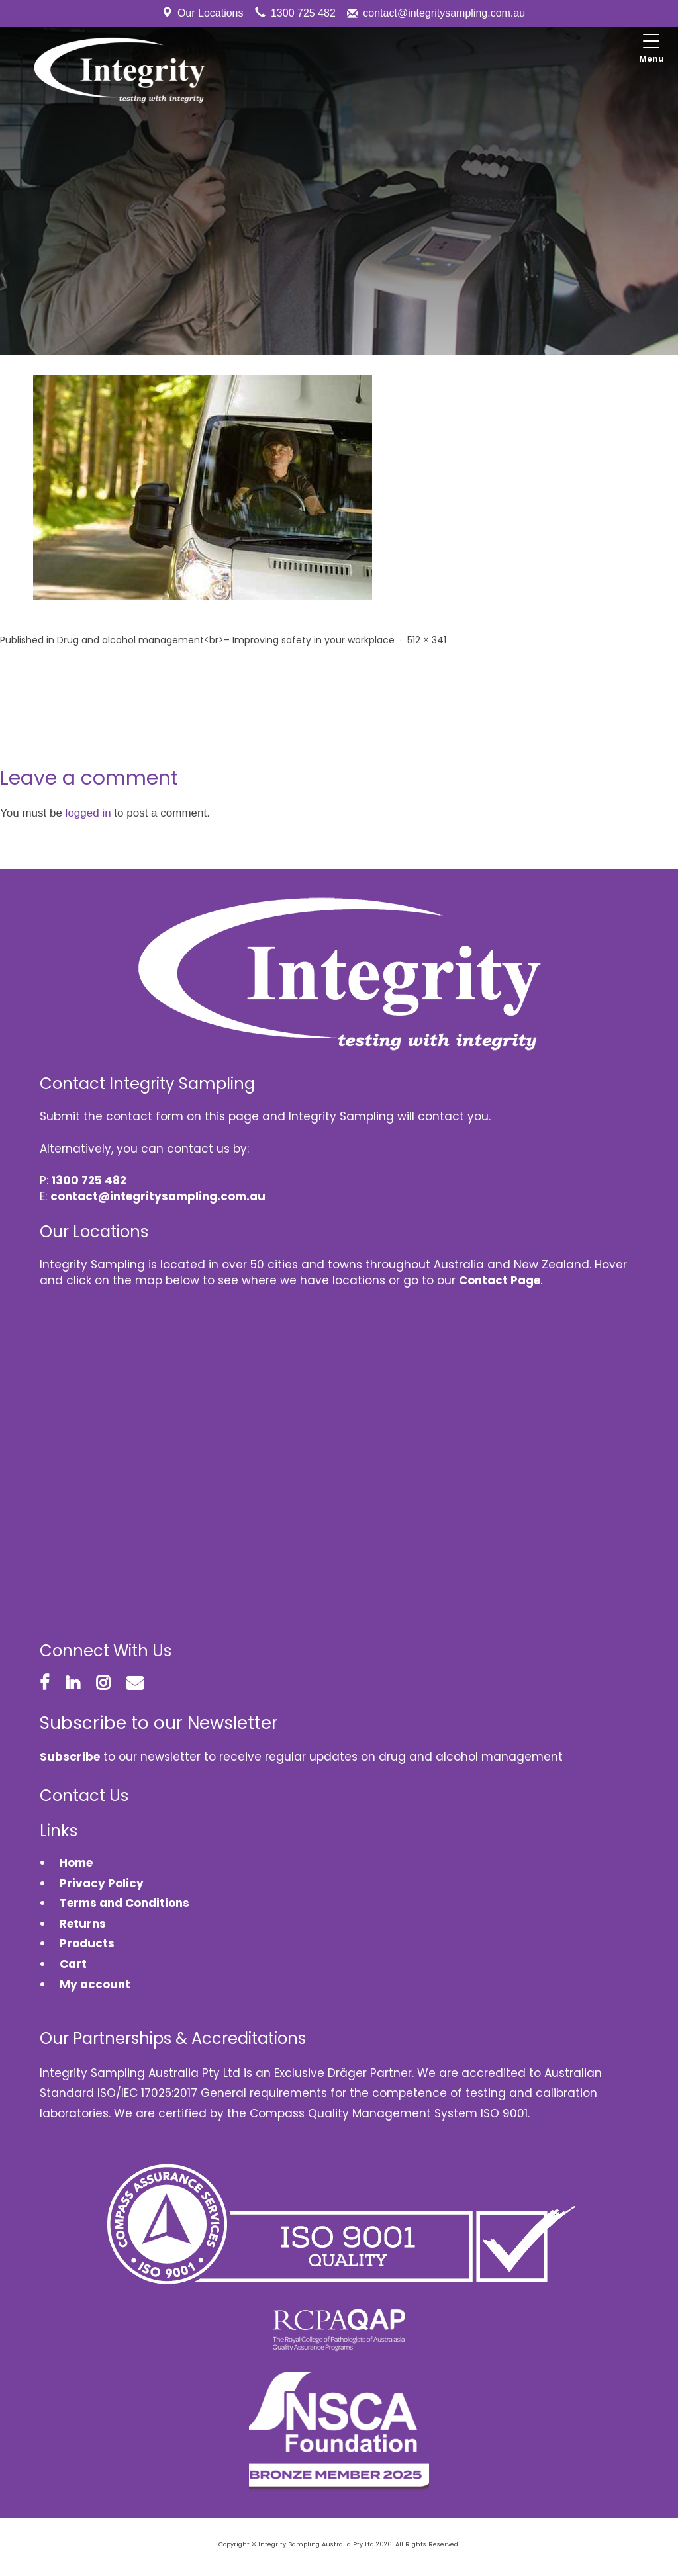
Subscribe (70, 1757)
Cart (73, 1964)
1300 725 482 (303, 13)
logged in (88, 813)
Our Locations (210, 13)
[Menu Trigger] (651, 49)
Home (76, 1863)
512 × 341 (426, 639)
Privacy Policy (102, 1883)
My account (95, 1984)
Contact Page (499, 1280)
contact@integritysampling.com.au (444, 13)
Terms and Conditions (124, 1903)
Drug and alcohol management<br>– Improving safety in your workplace (226, 639)
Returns (83, 1924)
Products (87, 1943)
